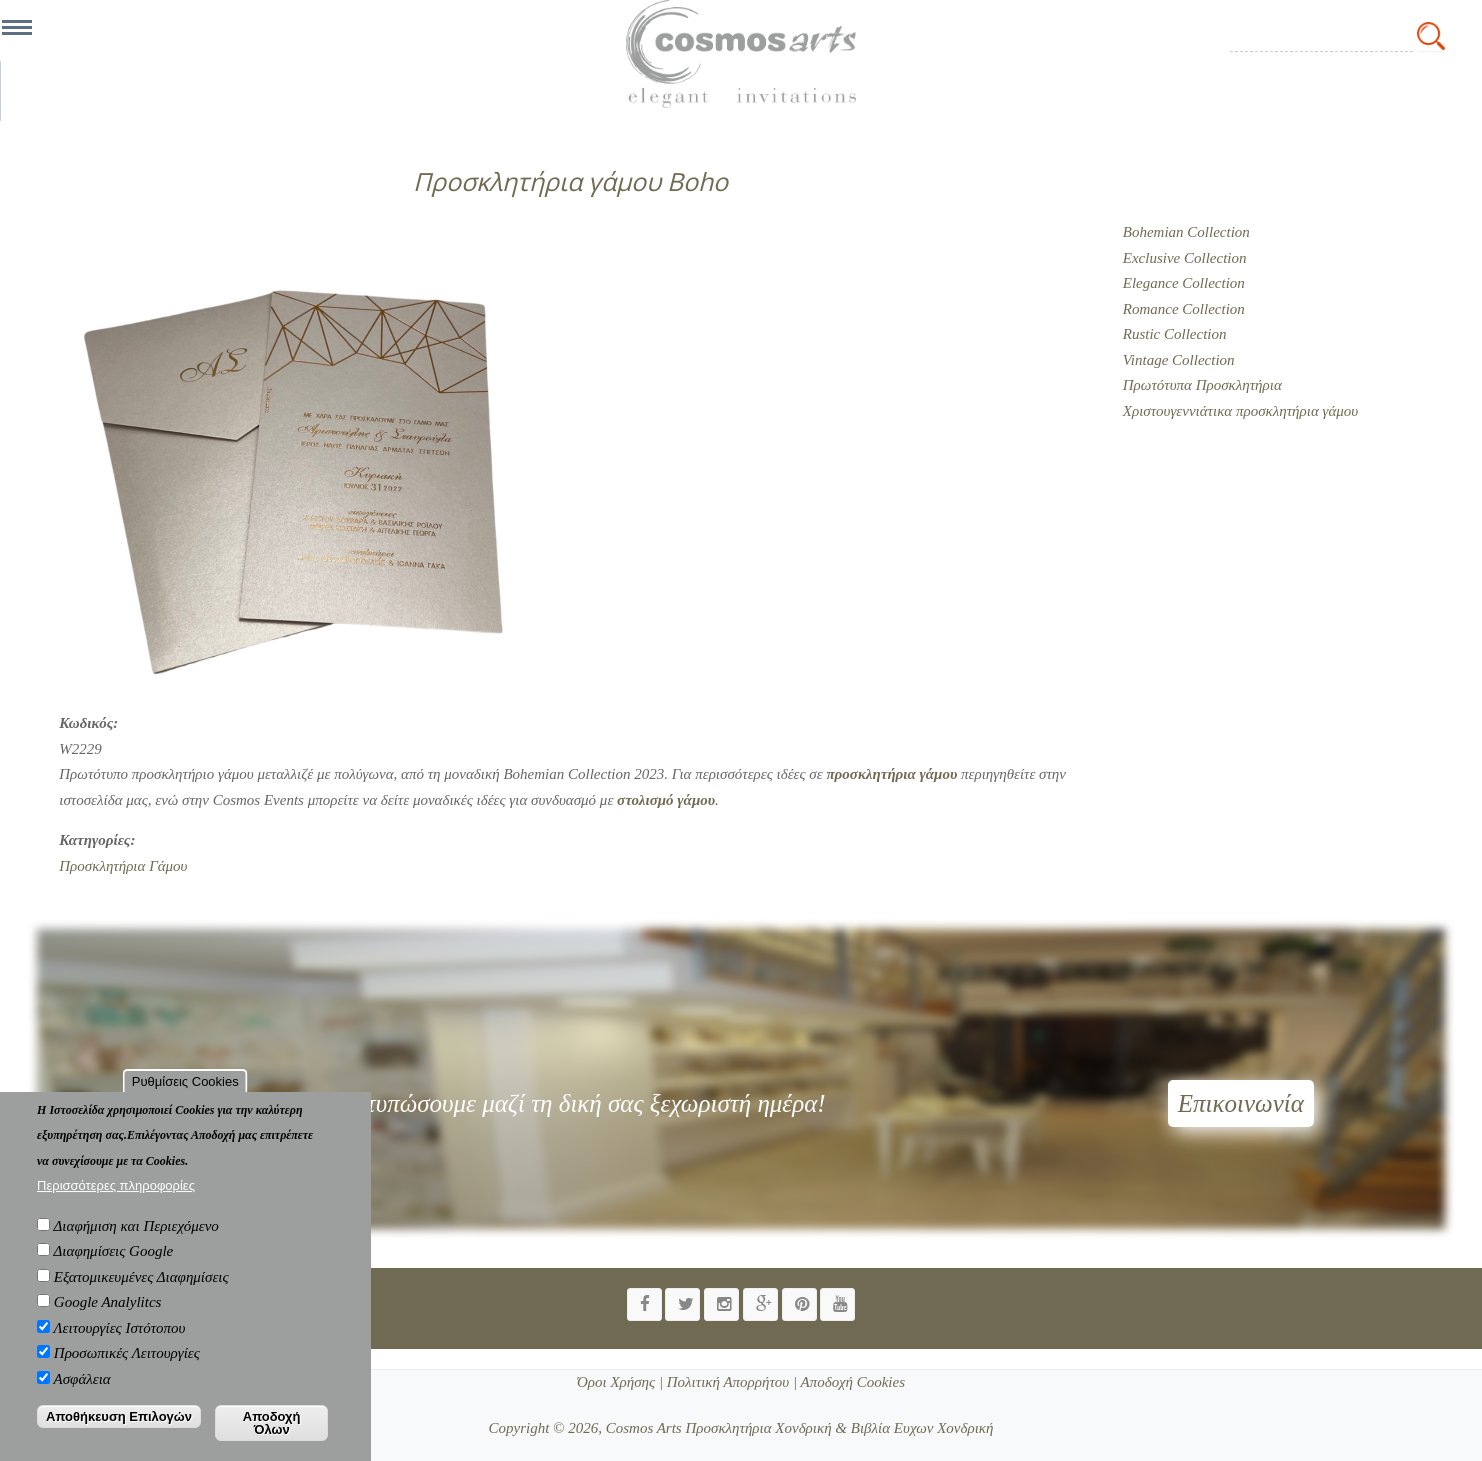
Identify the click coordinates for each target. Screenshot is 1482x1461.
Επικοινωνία (1241, 1103)
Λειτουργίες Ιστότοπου (120, 1342)
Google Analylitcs (108, 1317)
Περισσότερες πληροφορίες (116, 1200)
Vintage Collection (1179, 360)
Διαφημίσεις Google (114, 1266)
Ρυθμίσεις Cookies (185, 1095)
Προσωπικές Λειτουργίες (127, 1368)
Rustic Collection (1175, 334)
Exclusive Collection (1185, 258)
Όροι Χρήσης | (620, 1382)
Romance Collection (1184, 309)
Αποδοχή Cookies (851, 1382)
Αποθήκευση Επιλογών (119, 1431)
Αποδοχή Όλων (272, 1438)
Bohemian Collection (1186, 232)
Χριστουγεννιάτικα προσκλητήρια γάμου (1240, 411)
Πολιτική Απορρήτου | (730, 1382)
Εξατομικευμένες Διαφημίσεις (141, 1291)
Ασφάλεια (82, 1393)
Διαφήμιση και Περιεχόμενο (136, 1240)
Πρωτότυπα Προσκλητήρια (1202, 385)
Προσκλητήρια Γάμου (123, 866)
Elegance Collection (1184, 283)
